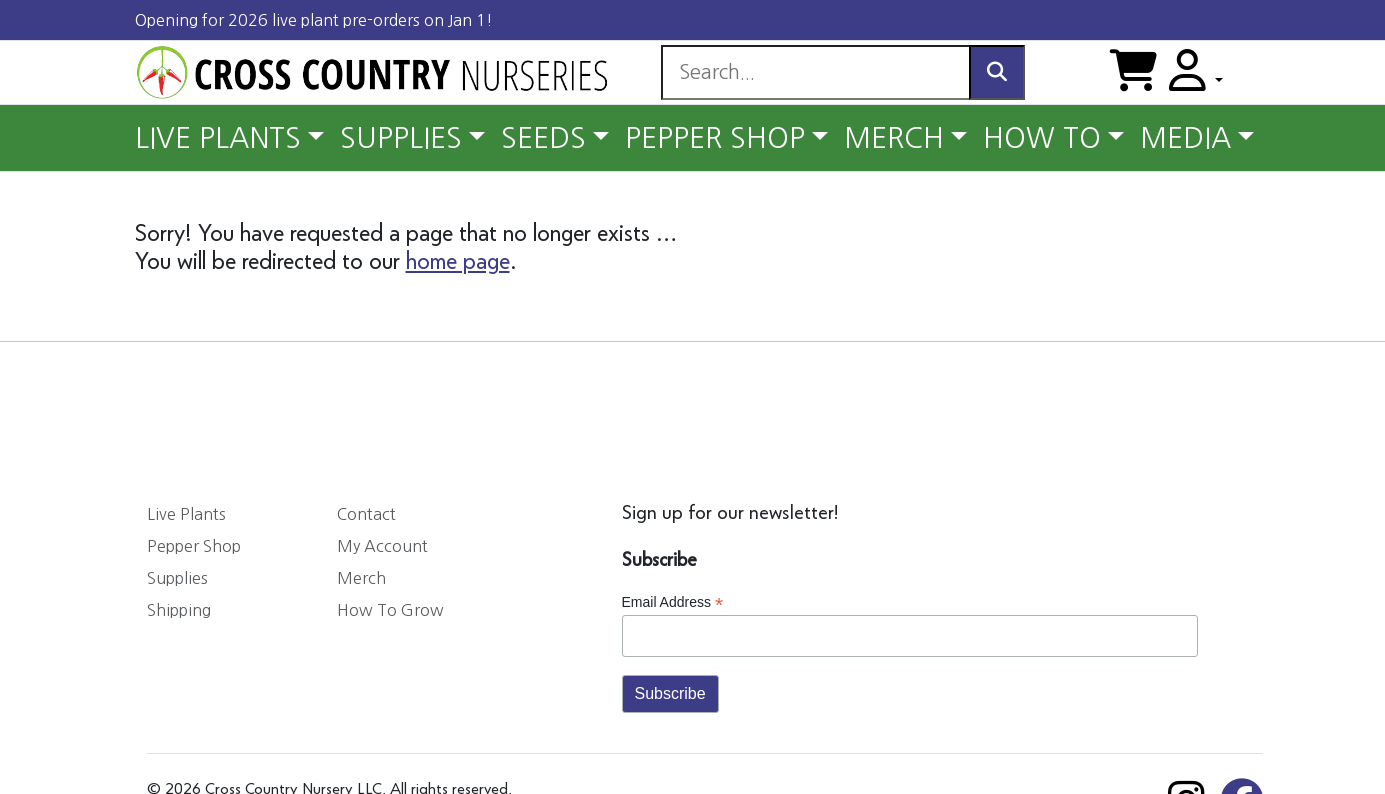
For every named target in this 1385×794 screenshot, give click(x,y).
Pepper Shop (194, 546)
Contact (366, 514)
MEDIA (1185, 138)
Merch (361, 578)
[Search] (815, 72)
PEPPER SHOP (715, 138)
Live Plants (186, 514)
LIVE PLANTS (218, 138)
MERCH (894, 138)
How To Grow (390, 610)
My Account (382, 546)
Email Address (673, 602)
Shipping (179, 610)
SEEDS (543, 138)
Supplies (177, 578)
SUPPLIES (401, 138)
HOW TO (1042, 138)
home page (458, 262)
